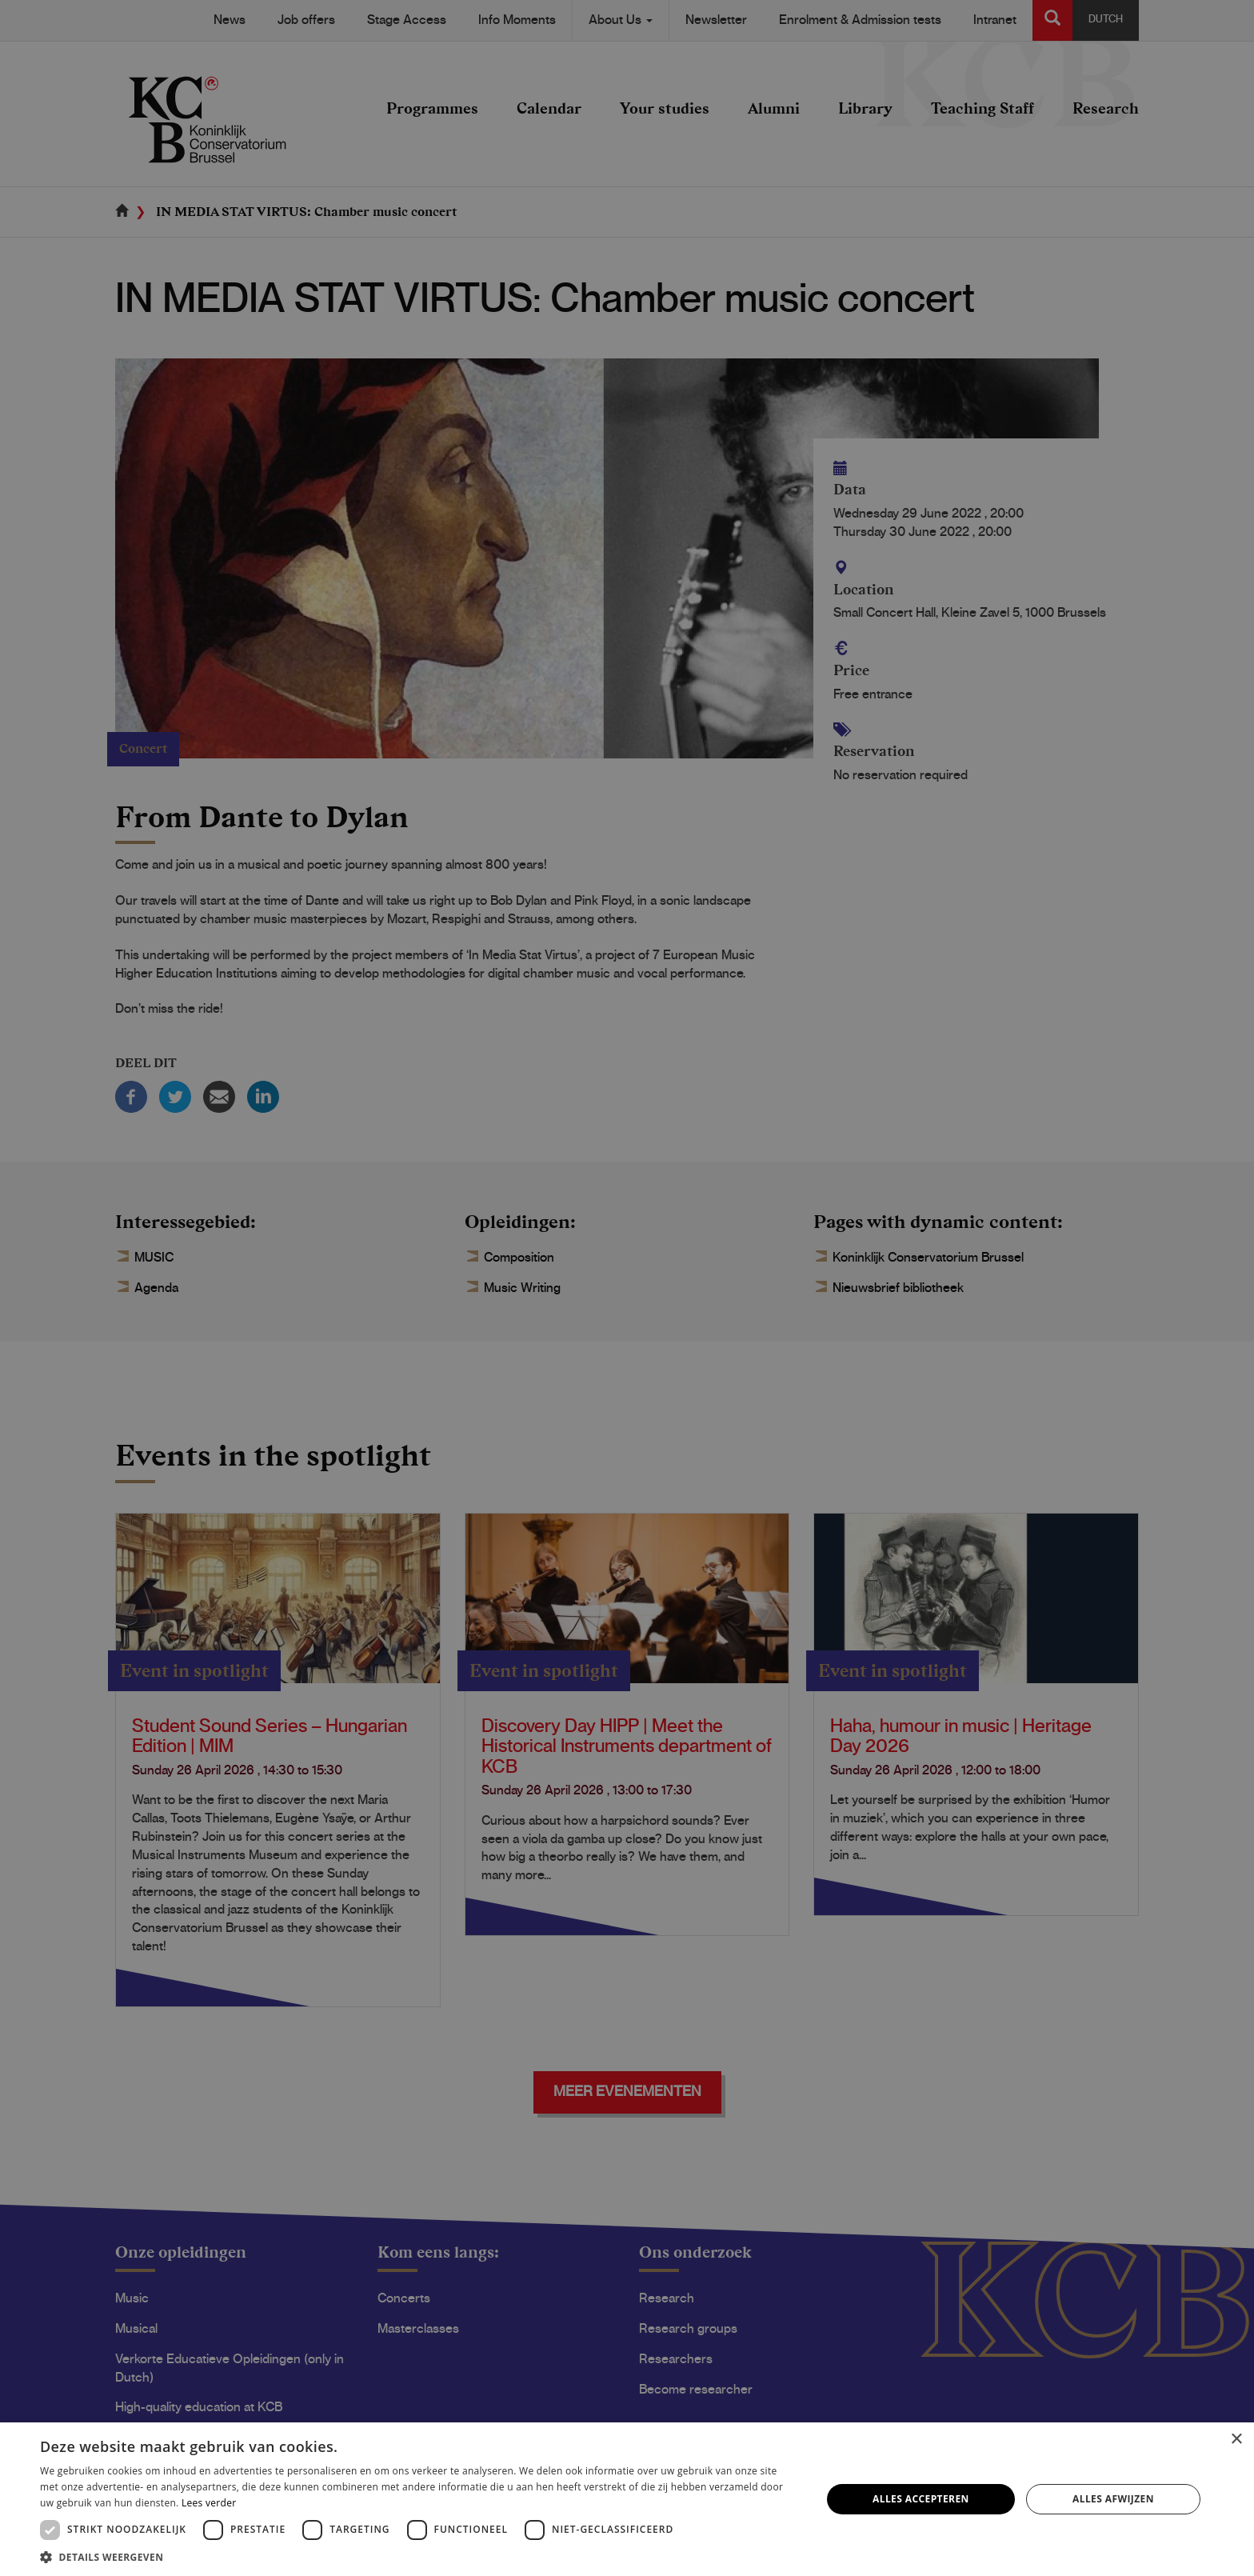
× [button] (1236, 2440)
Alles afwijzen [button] (1113, 2499)
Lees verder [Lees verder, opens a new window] (209, 2503)
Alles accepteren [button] (921, 2499)
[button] (419, 2556)
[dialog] (627, 1288)
